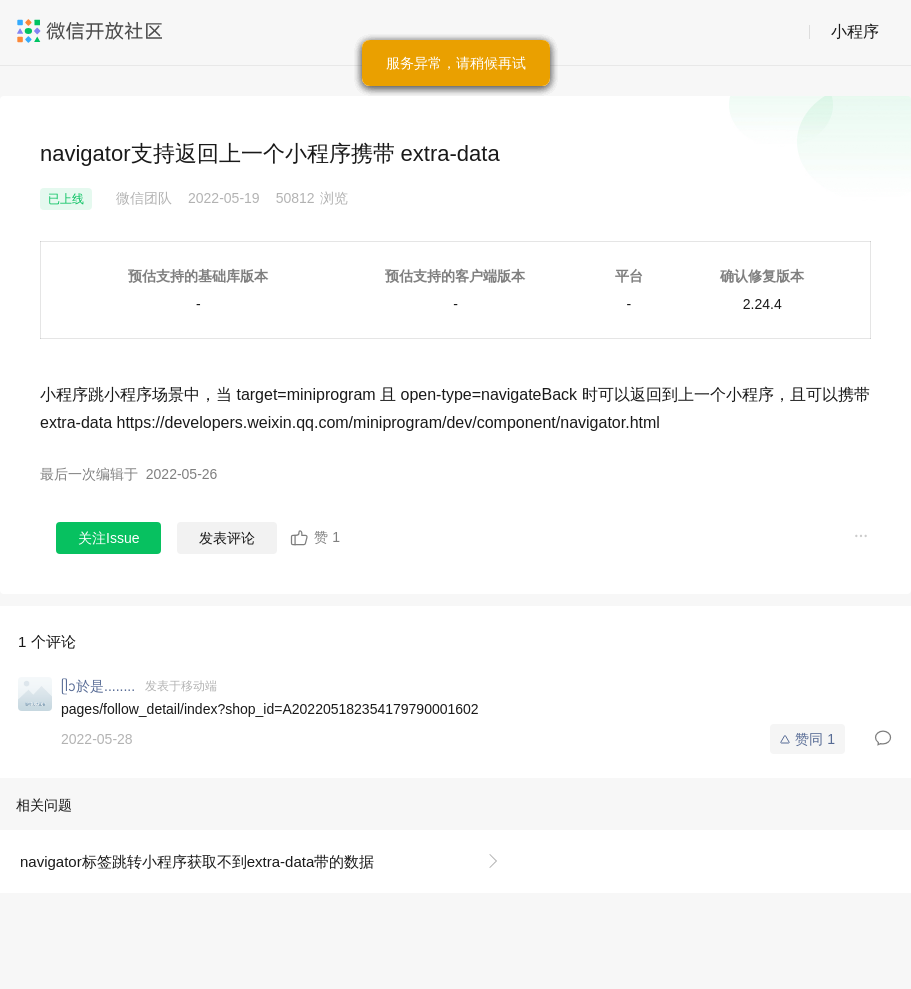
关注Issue (108, 538)
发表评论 (227, 538)
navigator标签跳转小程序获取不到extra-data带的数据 (197, 861)
